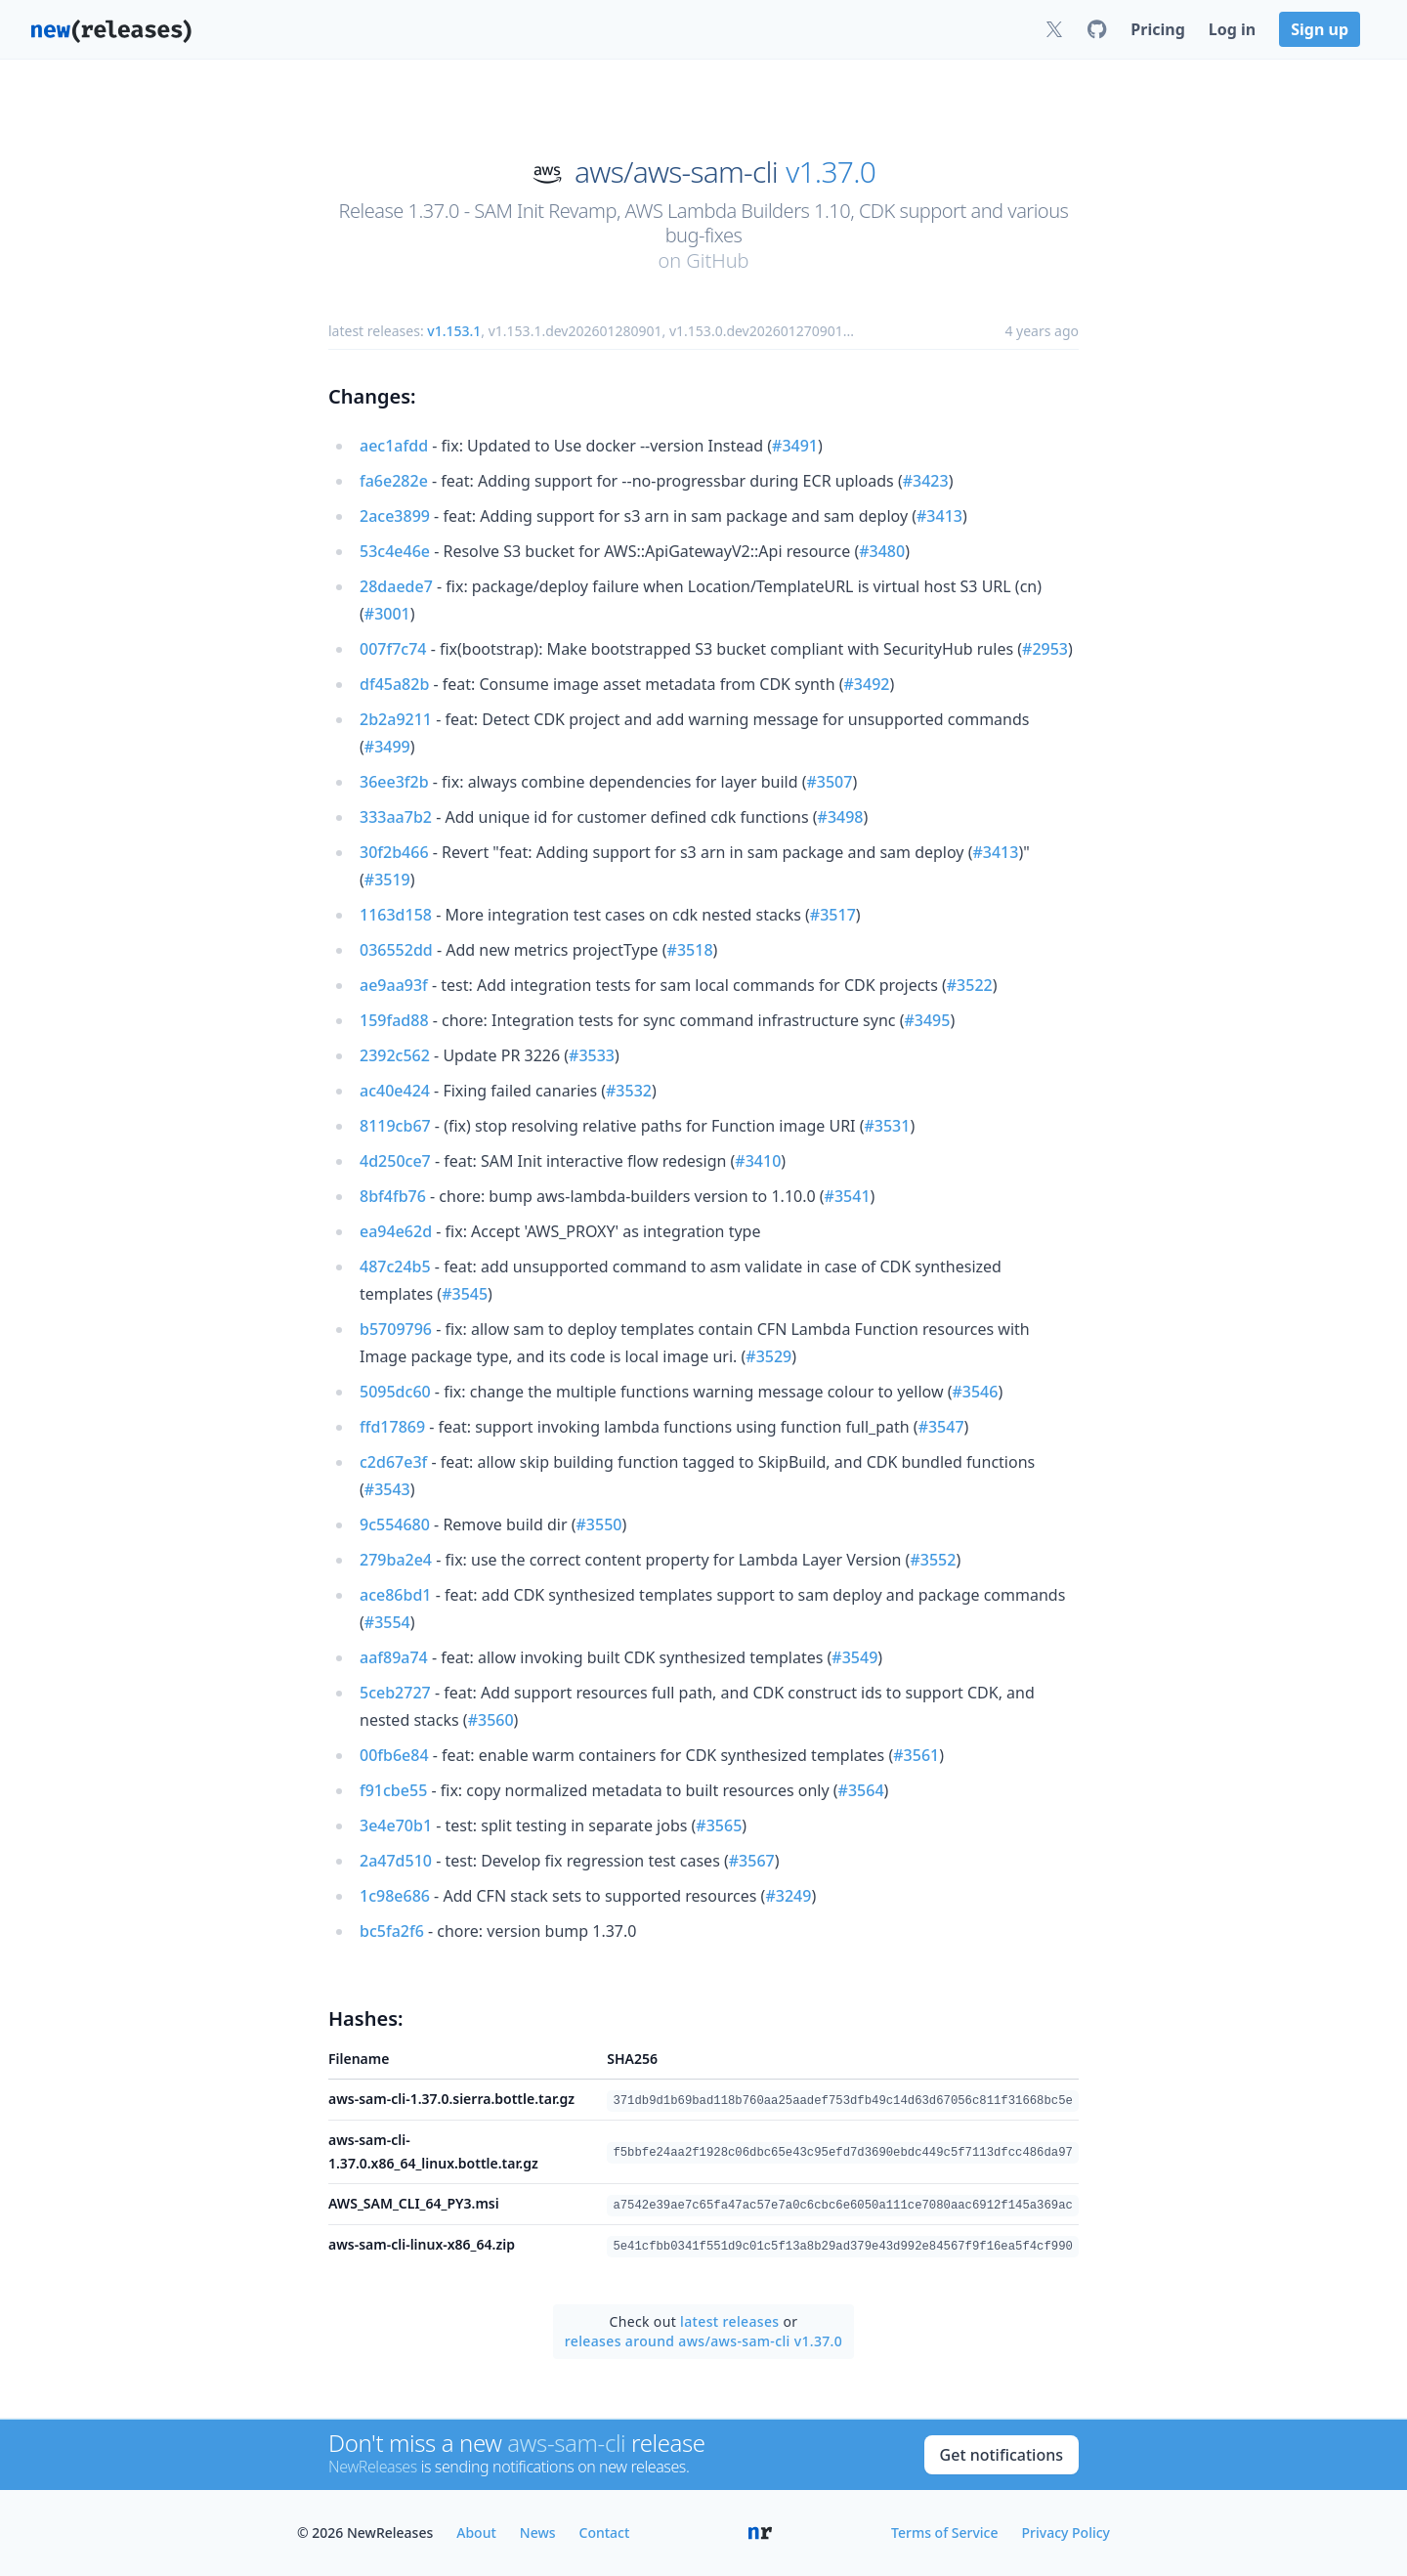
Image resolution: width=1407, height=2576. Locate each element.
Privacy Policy (1066, 2532)
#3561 (916, 1755)
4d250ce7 (395, 1161)
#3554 (387, 1622)
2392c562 (395, 1055)
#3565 (719, 1825)
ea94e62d (396, 1231)
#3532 (629, 1090)
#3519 (387, 879)
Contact (604, 2532)
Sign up (1319, 29)
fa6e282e (394, 481)
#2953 (1045, 649)
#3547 (941, 1427)
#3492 (867, 684)
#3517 (833, 914)
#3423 (926, 481)
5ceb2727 (395, 1692)
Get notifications (1001, 2455)
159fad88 (394, 1020)
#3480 (882, 551)
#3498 (841, 817)
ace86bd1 (396, 1595)
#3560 (491, 1720)
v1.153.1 (454, 331)
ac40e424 (395, 1090)
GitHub (717, 260)
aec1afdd (394, 445)
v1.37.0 (830, 172)
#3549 (854, 1657)
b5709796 (396, 1329)
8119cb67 (395, 1126)
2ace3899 (395, 516)
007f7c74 (393, 649)
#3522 (970, 985)
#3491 (795, 445)
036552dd (396, 950)
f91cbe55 (393, 1790)
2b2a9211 (396, 719)
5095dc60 (395, 1391)
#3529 (768, 1356)
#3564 (861, 1790)
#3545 (465, 1294)
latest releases (729, 2321)
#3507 (829, 782)
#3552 (933, 1559)
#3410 (758, 1161)
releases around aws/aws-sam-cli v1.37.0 (703, 2341)
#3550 (599, 1524)
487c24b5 (395, 1266)
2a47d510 (396, 1860)
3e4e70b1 (396, 1825)
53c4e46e (395, 551)
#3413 (939, 516)
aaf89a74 (394, 1657)
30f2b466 (394, 852)
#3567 (752, 1860)
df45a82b (394, 684)
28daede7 (396, 586)
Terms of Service (944, 2532)
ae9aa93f (394, 985)
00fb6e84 (394, 1755)
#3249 (788, 1896)
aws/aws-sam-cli (676, 172)
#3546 (975, 1391)
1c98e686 (395, 1896)
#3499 (387, 746)
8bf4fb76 (393, 1196)
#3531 (887, 1126)
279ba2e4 (396, 1559)
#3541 (848, 1196)
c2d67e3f (393, 1462)
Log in (1232, 29)
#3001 (387, 613)
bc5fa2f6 (392, 1931)
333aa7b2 (396, 817)
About (476, 2532)
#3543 (387, 1489)
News (538, 2532)
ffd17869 (392, 1427)
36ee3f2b (394, 782)
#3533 (592, 1055)
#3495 (927, 1020)
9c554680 (395, 1524)
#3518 (690, 950)
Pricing (1157, 29)
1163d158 (396, 914)
